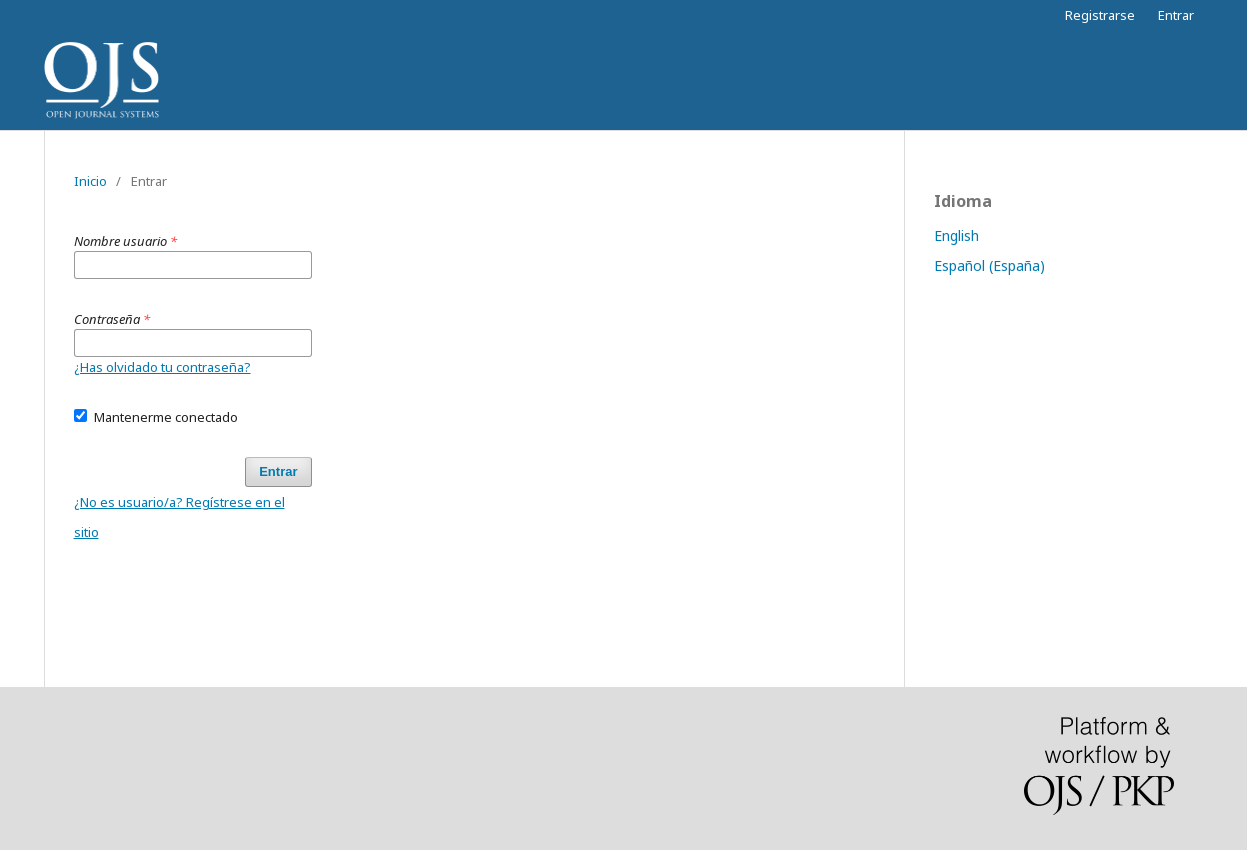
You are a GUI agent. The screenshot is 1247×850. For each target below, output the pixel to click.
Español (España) (989, 265)
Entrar (1176, 15)
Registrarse (1100, 15)
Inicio (90, 181)
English (956, 235)
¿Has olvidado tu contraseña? (162, 367)
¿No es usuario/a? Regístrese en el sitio (179, 517)
